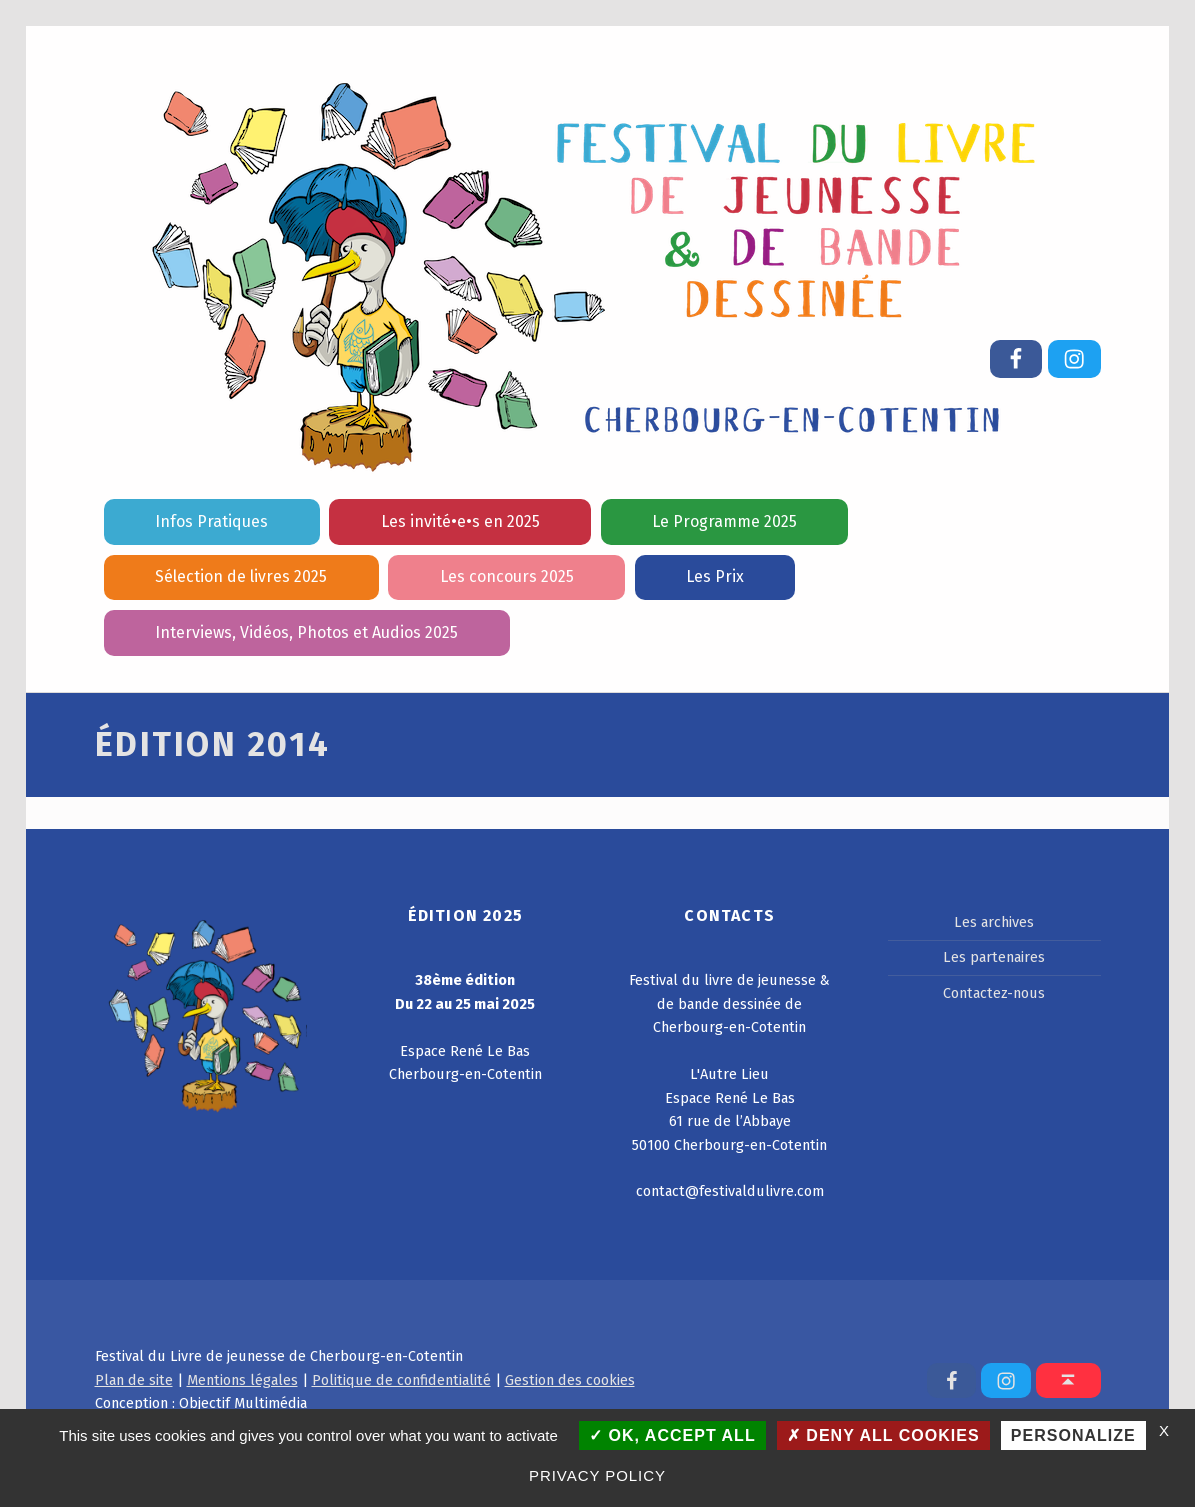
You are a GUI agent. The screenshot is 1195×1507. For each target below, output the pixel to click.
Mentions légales (242, 1380)
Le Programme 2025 (724, 521)
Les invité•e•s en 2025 (460, 521)
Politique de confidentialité (401, 1380)
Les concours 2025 (507, 576)
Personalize (1073, 1435)
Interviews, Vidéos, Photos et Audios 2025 (306, 632)
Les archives (994, 922)
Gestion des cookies (570, 1380)
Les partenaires (994, 957)
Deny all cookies (883, 1435)
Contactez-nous (994, 993)
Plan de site (134, 1380)
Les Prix (715, 576)
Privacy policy (597, 1475)
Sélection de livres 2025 (241, 576)
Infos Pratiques (211, 521)
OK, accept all (672, 1435)
